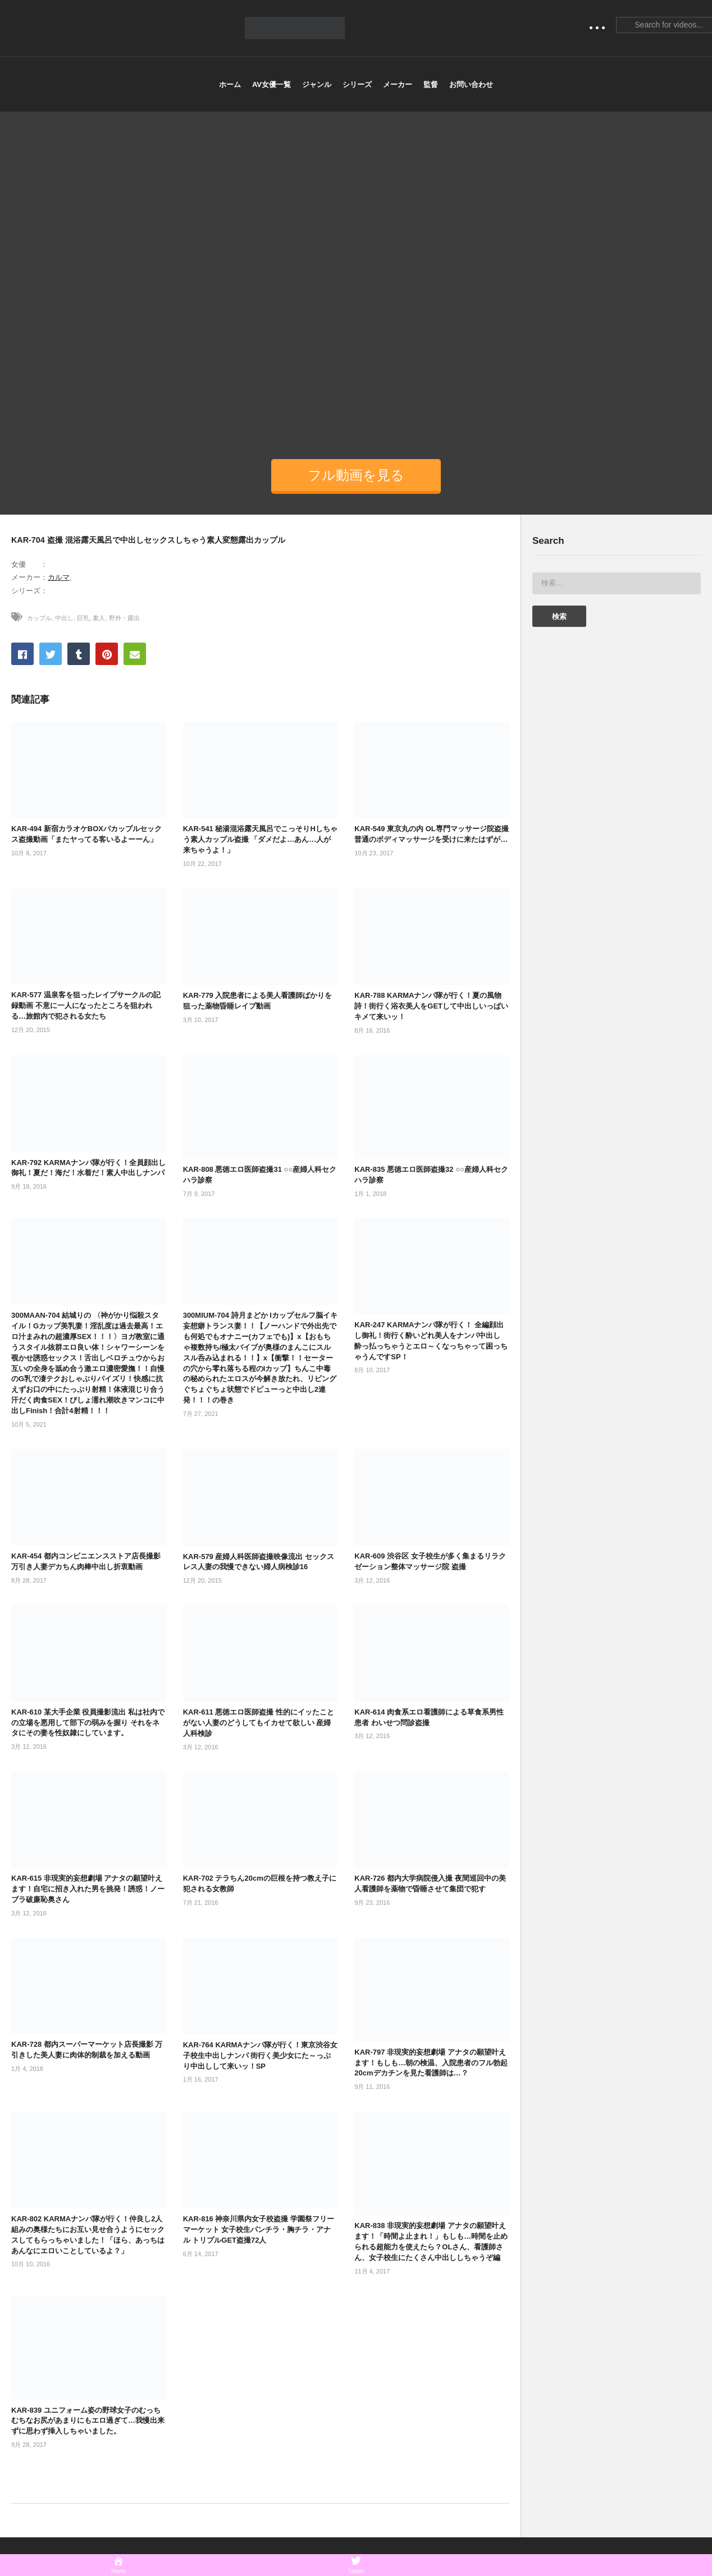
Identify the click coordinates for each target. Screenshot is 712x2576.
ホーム (230, 84)
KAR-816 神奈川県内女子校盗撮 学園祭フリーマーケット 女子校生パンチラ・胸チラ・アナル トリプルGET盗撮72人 (258, 2229)
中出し (64, 618)
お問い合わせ (471, 84)
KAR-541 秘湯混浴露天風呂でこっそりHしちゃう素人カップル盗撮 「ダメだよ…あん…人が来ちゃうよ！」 (260, 839)
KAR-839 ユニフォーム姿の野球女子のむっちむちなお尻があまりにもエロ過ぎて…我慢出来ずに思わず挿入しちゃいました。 (88, 2421)
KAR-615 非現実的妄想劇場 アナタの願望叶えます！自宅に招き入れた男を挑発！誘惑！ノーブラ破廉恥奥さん (88, 1889)
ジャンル (316, 84)
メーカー (397, 84)
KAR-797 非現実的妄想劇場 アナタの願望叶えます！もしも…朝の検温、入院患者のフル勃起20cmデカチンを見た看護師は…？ (431, 2063)
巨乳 (83, 618)
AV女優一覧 (271, 84)
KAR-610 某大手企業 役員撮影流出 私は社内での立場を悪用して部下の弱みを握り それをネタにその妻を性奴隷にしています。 (88, 1723)
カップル (39, 618)
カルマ (59, 577)
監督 (430, 84)
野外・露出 (124, 618)
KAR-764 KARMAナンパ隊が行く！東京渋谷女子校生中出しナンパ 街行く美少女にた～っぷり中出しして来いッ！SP (260, 2055)
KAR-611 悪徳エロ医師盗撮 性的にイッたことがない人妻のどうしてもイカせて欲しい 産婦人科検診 (258, 1723)
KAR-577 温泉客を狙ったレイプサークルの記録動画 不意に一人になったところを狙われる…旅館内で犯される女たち (86, 1005)
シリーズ (357, 84)
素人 (99, 618)
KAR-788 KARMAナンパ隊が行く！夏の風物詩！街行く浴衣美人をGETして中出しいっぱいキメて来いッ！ (431, 1006)
